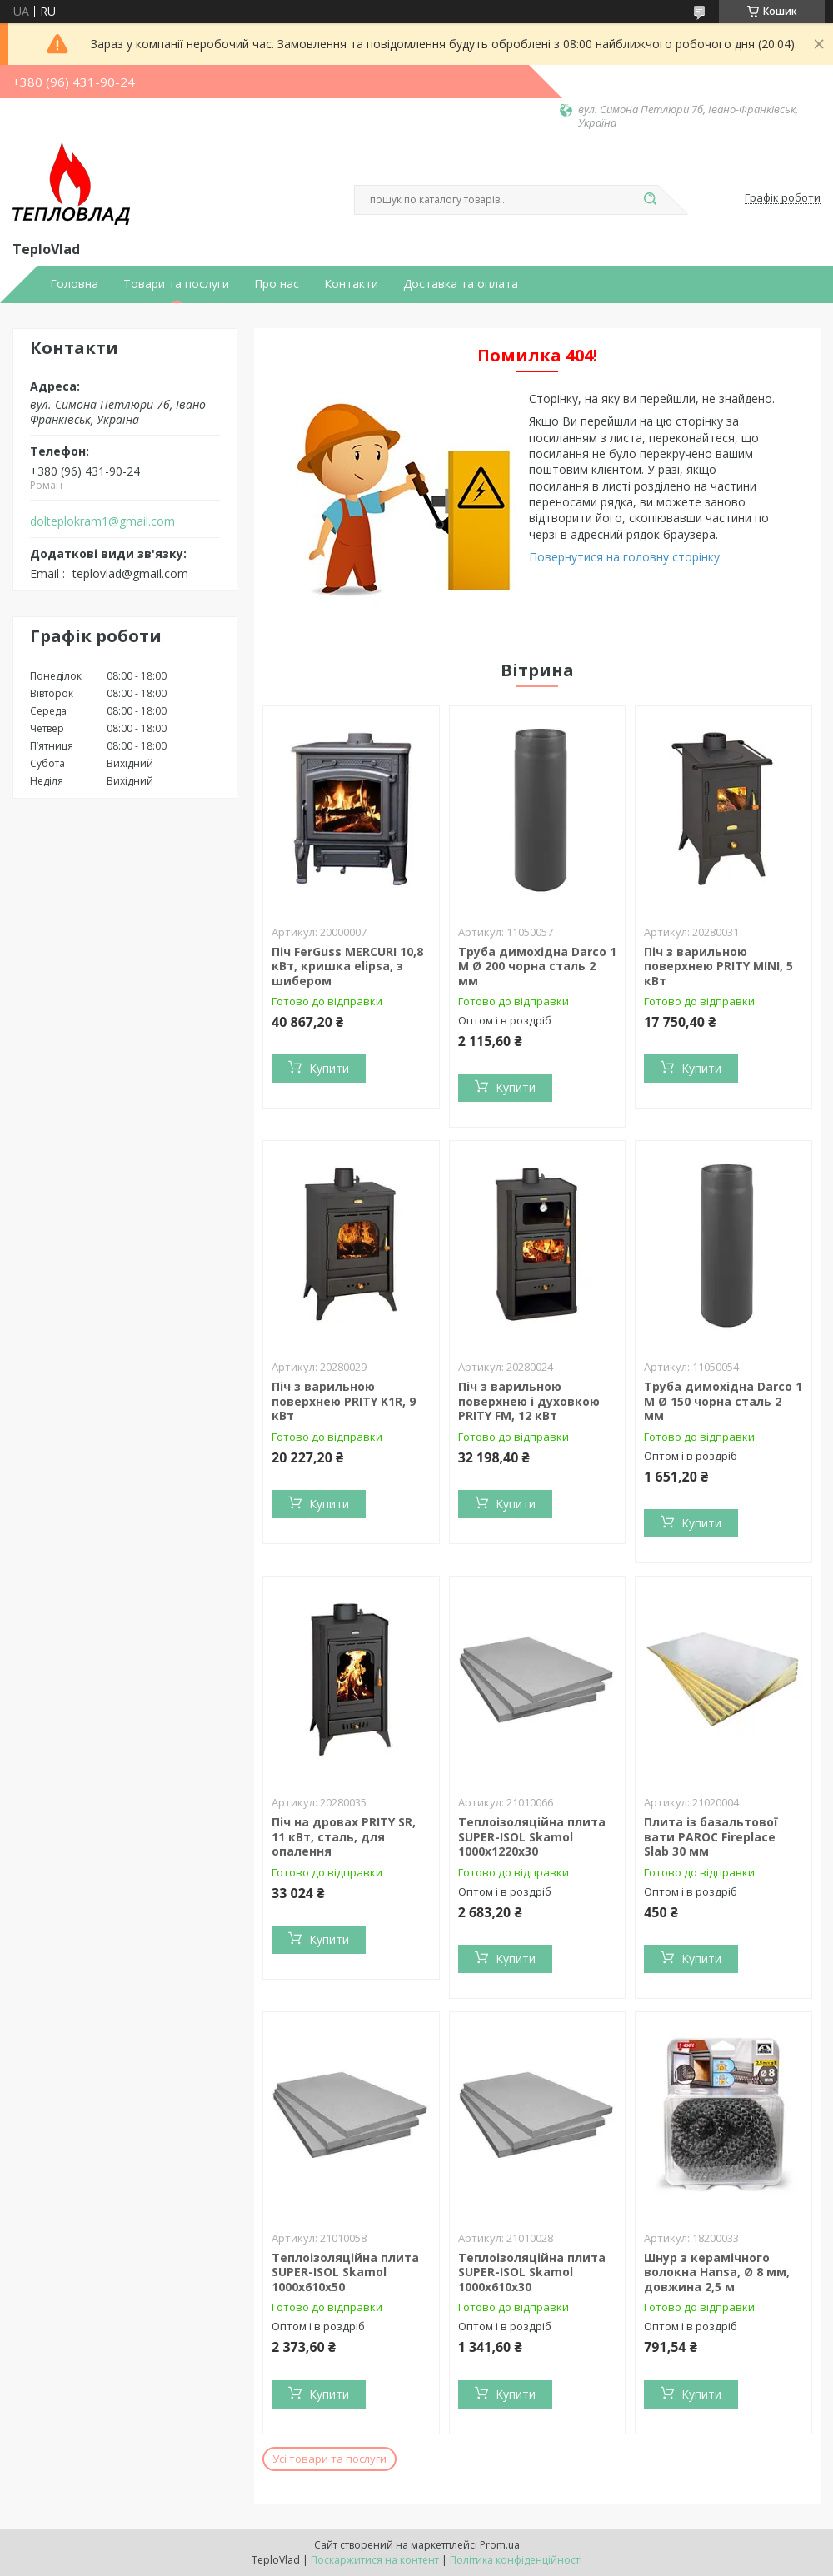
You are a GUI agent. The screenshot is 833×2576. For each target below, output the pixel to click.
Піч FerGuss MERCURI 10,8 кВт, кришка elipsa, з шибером (347, 966)
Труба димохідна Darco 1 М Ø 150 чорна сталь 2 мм (723, 1400)
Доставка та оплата (460, 284)
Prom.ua (500, 2545)
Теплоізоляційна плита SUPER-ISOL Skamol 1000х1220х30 (532, 1836)
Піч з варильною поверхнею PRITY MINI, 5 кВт (718, 966)
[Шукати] (649, 200)
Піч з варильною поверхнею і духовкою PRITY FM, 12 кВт (529, 1400)
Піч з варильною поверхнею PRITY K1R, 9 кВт (344, 1400)
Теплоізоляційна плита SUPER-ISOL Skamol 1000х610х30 (532, 2272)
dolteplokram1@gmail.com (102, 521)
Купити (329, 1068)
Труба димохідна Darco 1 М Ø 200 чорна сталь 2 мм (537, 966)
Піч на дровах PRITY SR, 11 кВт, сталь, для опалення (344, 1836)
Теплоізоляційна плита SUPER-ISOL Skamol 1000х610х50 (345, 2272)
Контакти (351, 284)
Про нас (276, 284)
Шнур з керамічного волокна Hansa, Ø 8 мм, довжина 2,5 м (717, 2272)
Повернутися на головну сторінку (624, 557)
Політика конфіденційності (516, 2560)
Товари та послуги (176, 284)
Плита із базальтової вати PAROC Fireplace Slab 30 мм (711, 1836)
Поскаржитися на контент (375, 2560)
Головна (74, 284)
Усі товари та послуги (329, 2458)
